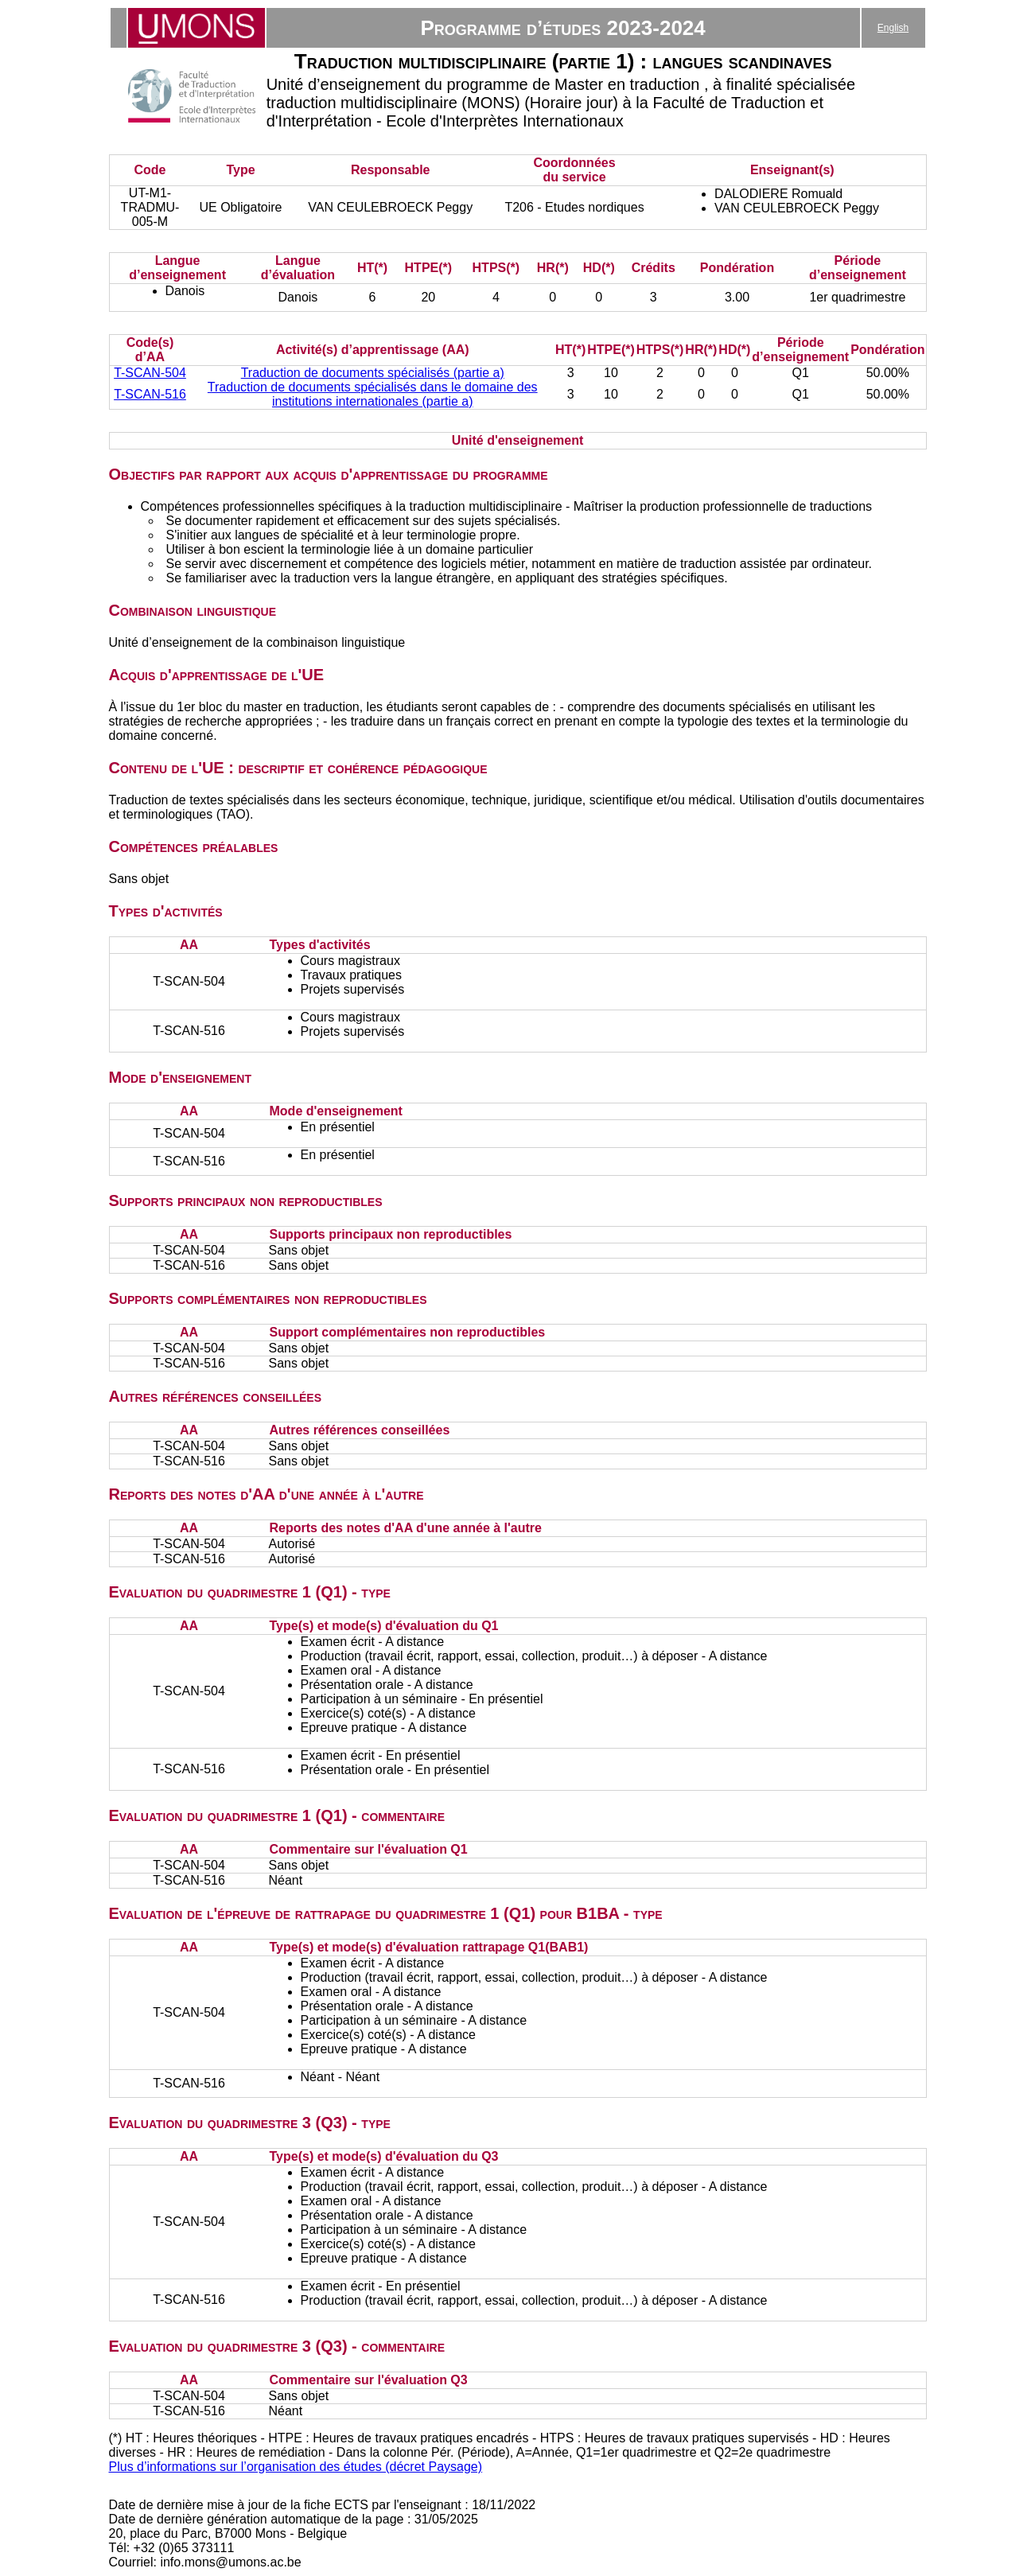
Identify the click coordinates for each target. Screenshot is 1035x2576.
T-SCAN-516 (150, 394)
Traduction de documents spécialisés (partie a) (372, 372)
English (893, 27)
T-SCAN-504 (150, 372)
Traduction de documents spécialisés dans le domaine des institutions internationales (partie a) (373, 394)
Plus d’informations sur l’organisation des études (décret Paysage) (296, 2466)
